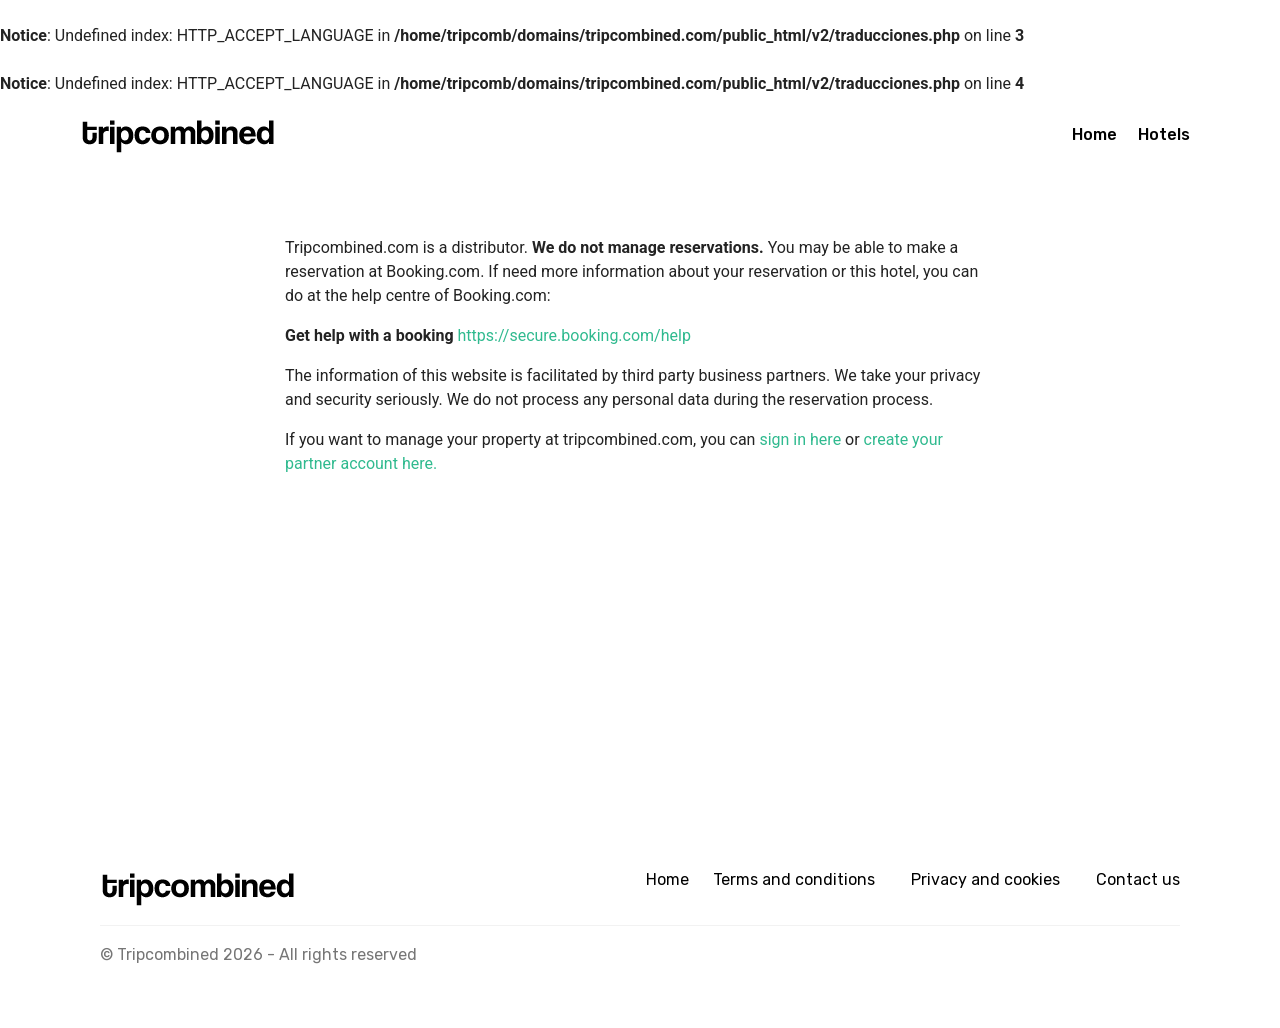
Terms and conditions (794, 879)
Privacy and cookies (985, 879)
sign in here (802, 439)
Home (1094, 134)
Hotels (1164, 134)
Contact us (1138, 879)
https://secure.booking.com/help (574, 335)
